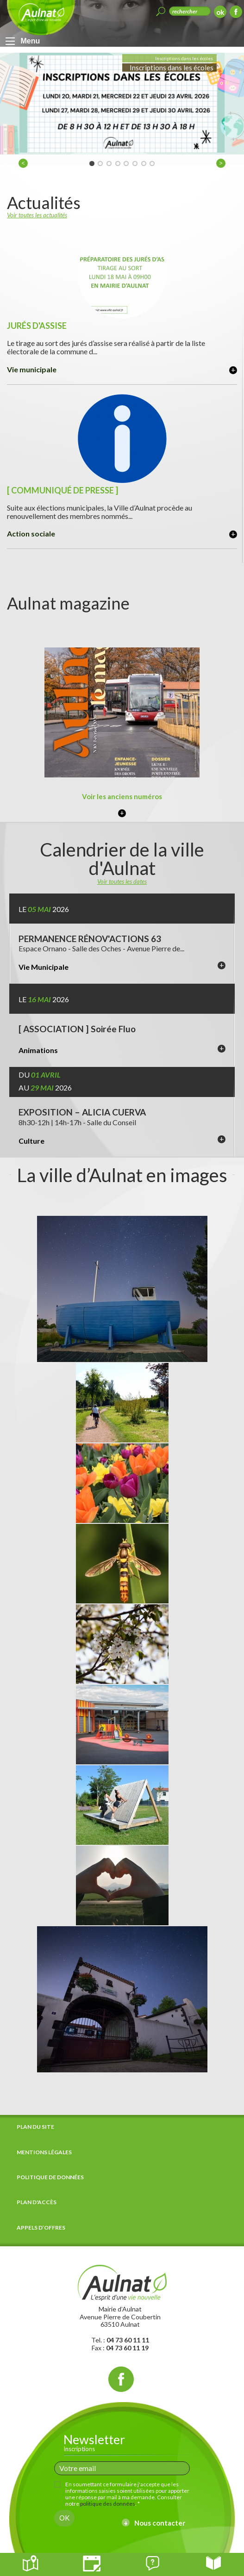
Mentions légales (44, 2152)
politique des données (107, 2503)
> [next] (222, 164)
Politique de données (50, 2177)
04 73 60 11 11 (127, 2340)
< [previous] (24, 164)
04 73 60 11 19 (127, 2348)
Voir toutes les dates (122, 881)
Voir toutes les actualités (37, 215)
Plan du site (35, 2126)
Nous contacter (159, 2523)
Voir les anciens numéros (122, 796)
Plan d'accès (36, 2202)
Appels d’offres (41, 2227)
